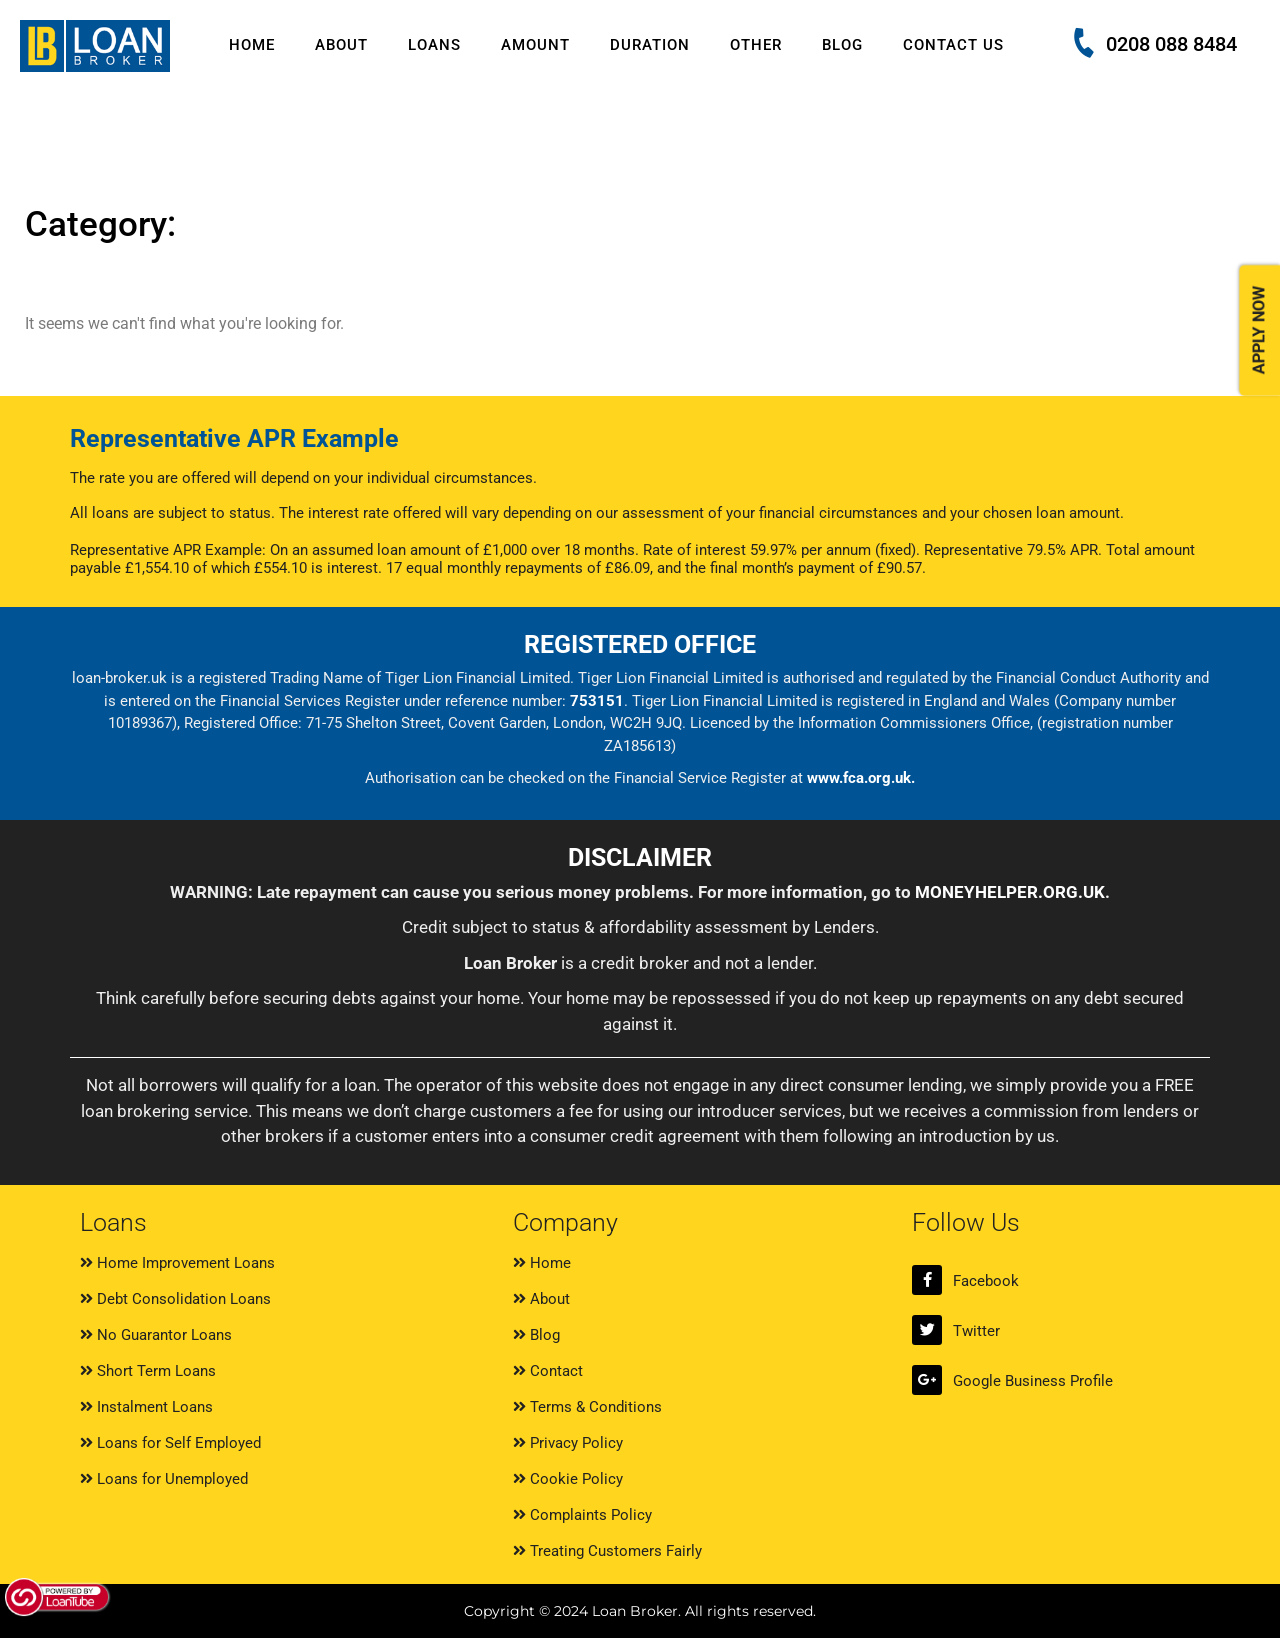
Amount (535, 45)
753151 (597, 701)
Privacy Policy (568, 1443)
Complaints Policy (582, 1515)
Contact (548, 1371)
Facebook (986, 1281)
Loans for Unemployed (164, 1479)
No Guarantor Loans (156, 1335)
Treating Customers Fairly (607, 1551)
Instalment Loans (146, 1407)
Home (252, 45)
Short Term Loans (148, 1371)
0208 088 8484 (1171, 44)
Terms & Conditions (587, 1407)
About (341, 45)
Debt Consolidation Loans (175, 1299)
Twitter (976, 1331)
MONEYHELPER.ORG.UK (1010, 892)
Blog (842, 45)
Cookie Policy (568, 1479)
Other (756, 45)
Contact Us (953, 45)
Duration (650, 45)
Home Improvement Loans (177, 1263)
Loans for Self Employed (170, 1443)
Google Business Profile (1033, 1381)
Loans (434, 45)
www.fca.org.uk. (861, 778)
